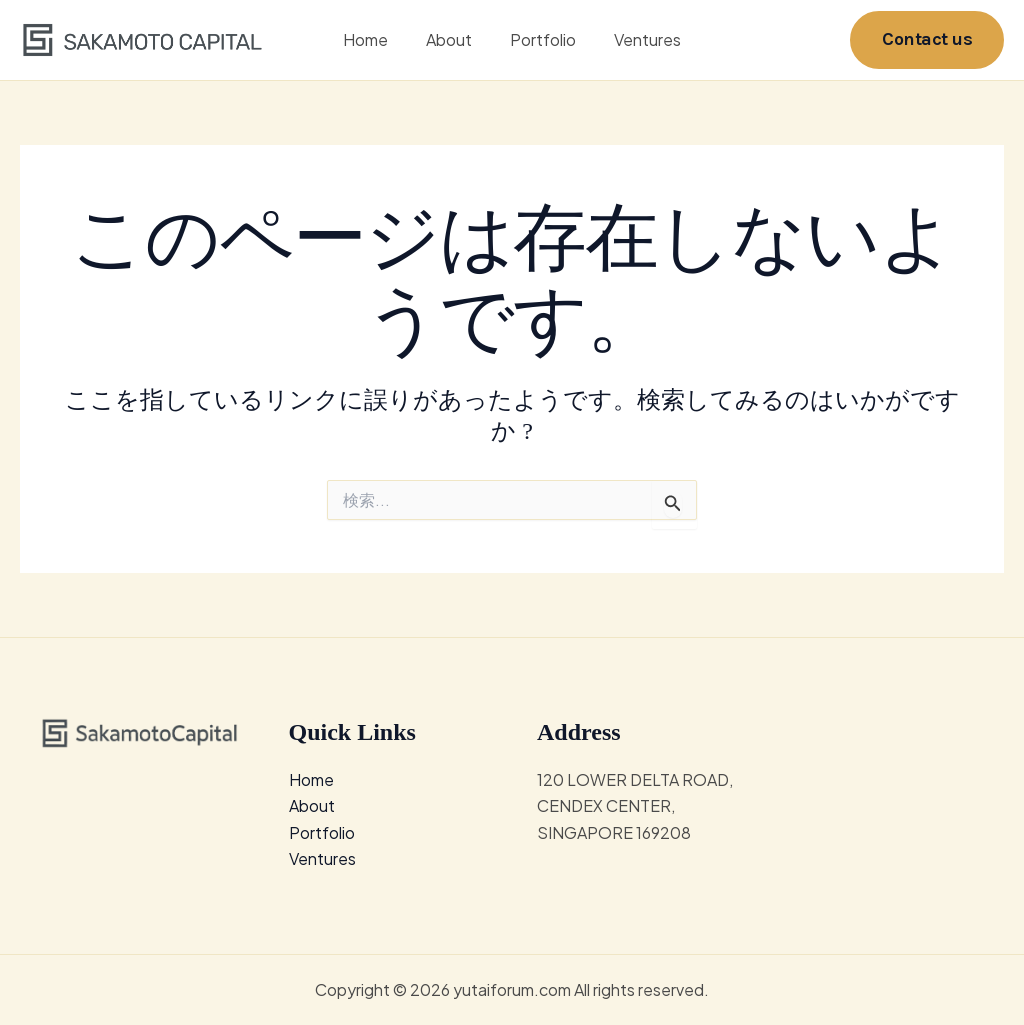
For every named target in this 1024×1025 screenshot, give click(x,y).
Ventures (638, 39)
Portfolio (540, 39)
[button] (927, 39)
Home (374, 39)
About (452, 39)
